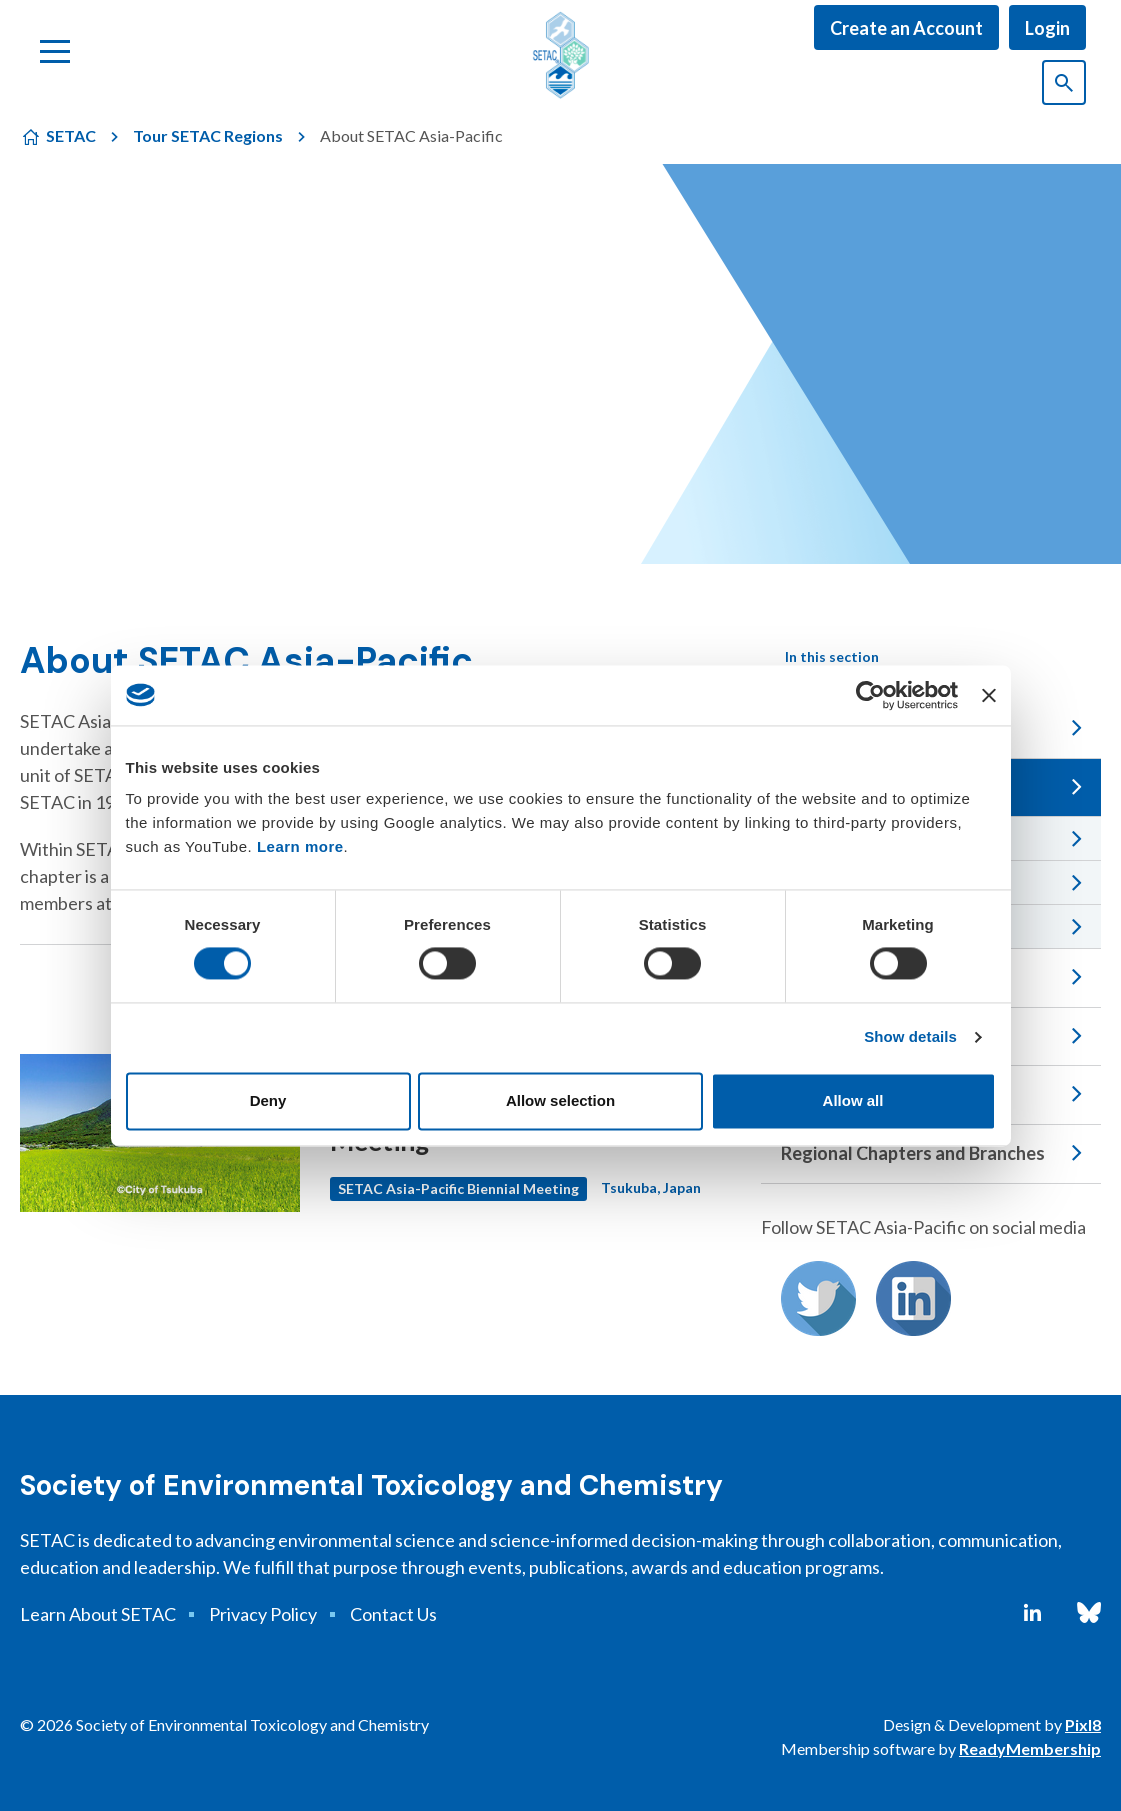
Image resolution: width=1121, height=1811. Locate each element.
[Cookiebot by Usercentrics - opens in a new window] (870, 695)
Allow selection (560, 1100)
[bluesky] (1089, 1613)
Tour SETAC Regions (208, 135)
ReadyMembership (1030, 1748)
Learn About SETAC (98, 1614)
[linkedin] (1032, 1613)
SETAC (71, 135)
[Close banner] (989, 695)
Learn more (300, 846)
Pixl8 (1083, 1724)
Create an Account (906, 28)
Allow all (853, 1100)
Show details (910, 1037)
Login (1047, 28)
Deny (268, 1100)
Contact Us (393, 1614)
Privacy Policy (263, 1614)
